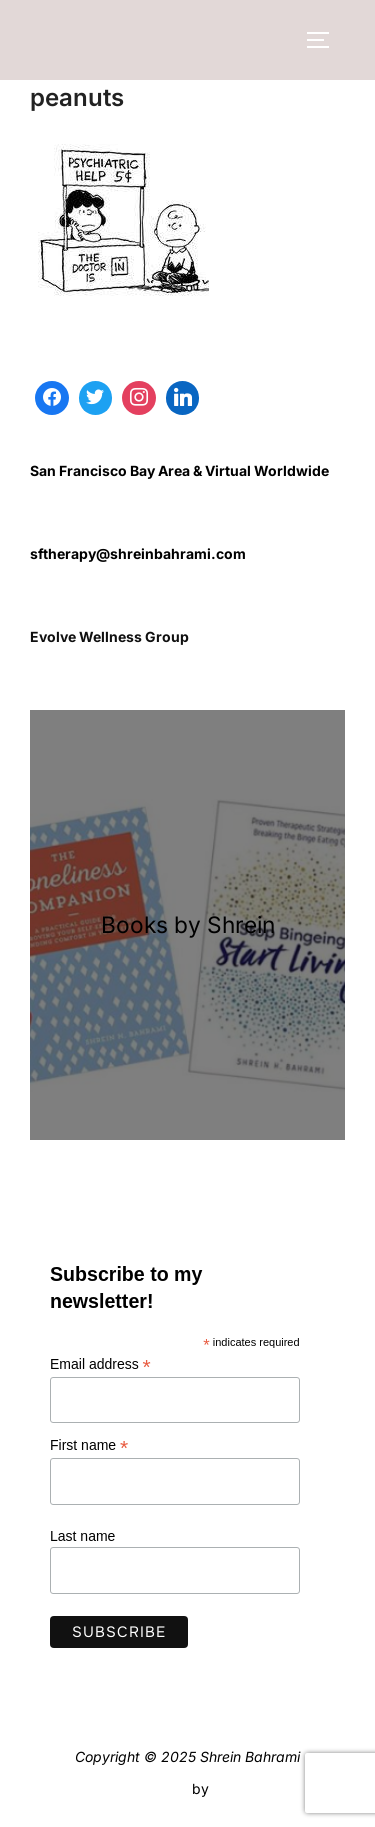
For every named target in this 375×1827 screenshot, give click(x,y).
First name (89, 1445)
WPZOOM (246, 1788)
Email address (100, 1364)
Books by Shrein (188, 924)
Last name (82, 1536)
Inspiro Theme (141, 1788)
